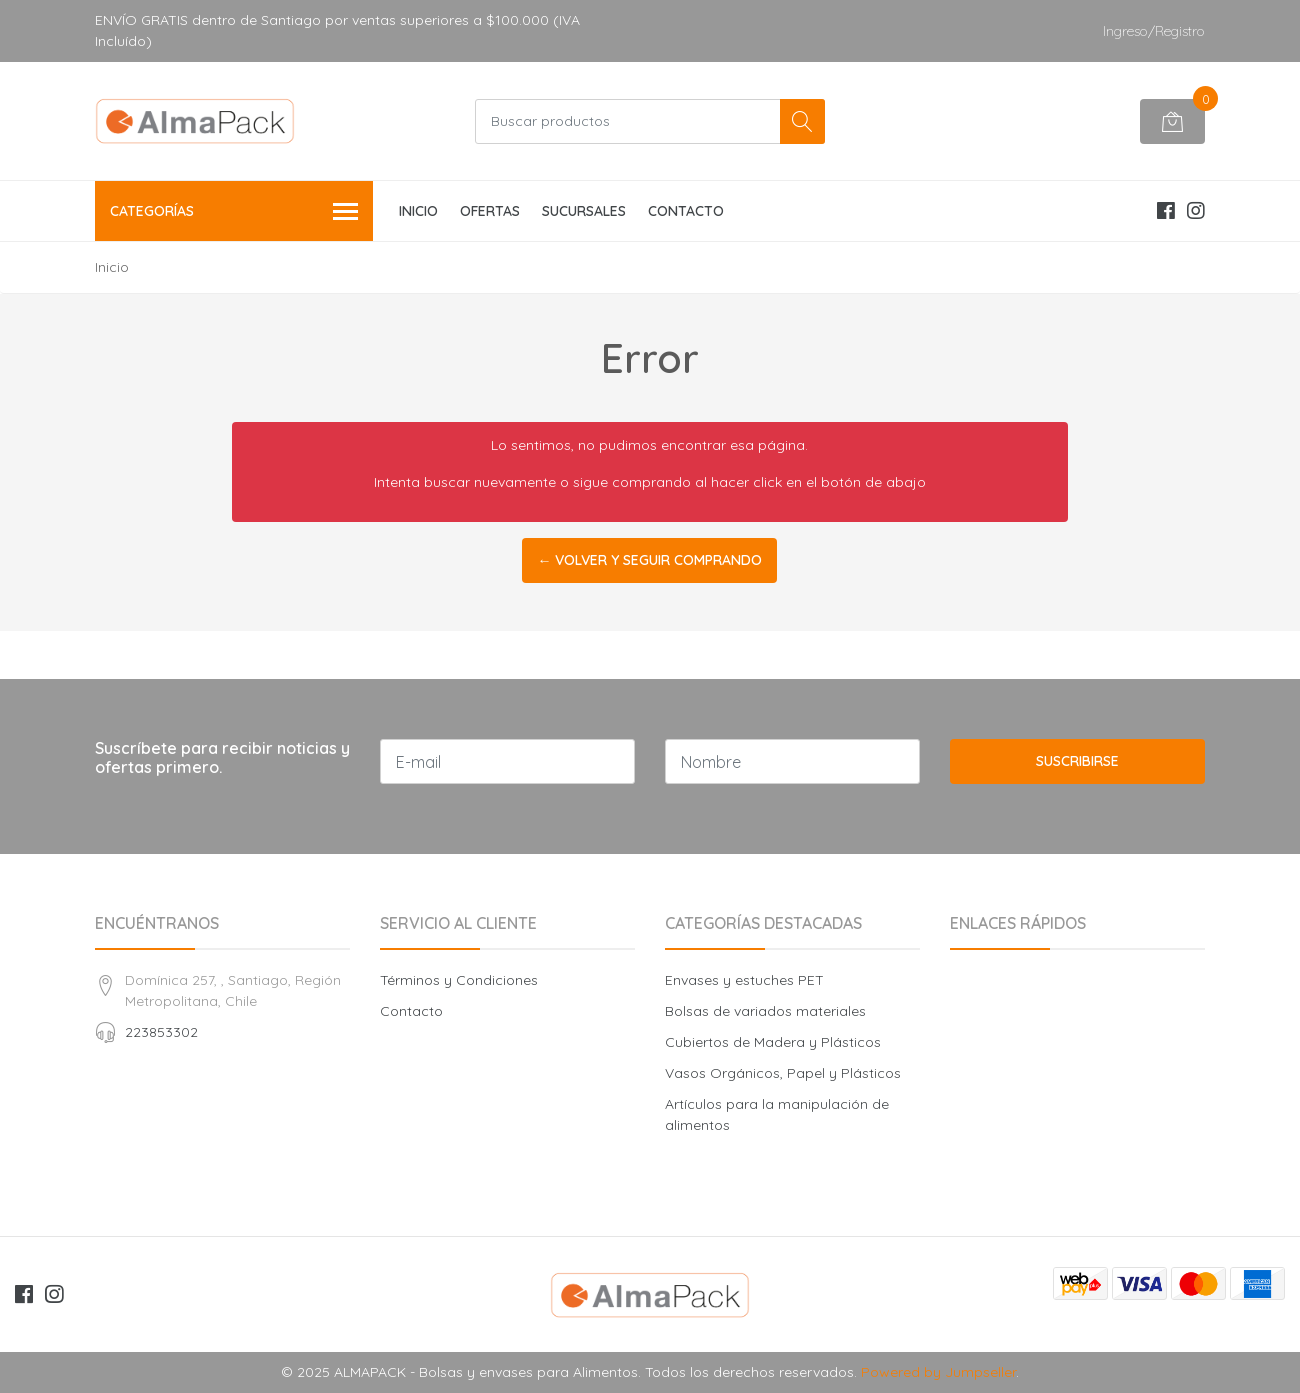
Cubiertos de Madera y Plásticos (773, 1042)
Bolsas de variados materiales (765, 1011)
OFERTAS (490, 211)
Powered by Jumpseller (938, 1372)
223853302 (161, 1032)
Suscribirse (1077, 761)
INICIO (418, 211)
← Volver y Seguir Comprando (649, 560)
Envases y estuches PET (744, 980)
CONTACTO (686, 211)
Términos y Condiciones (459, 980)
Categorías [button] (234, 212)
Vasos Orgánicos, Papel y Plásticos (783, 1073)
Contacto (411, 1011)
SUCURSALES (584, 211)
